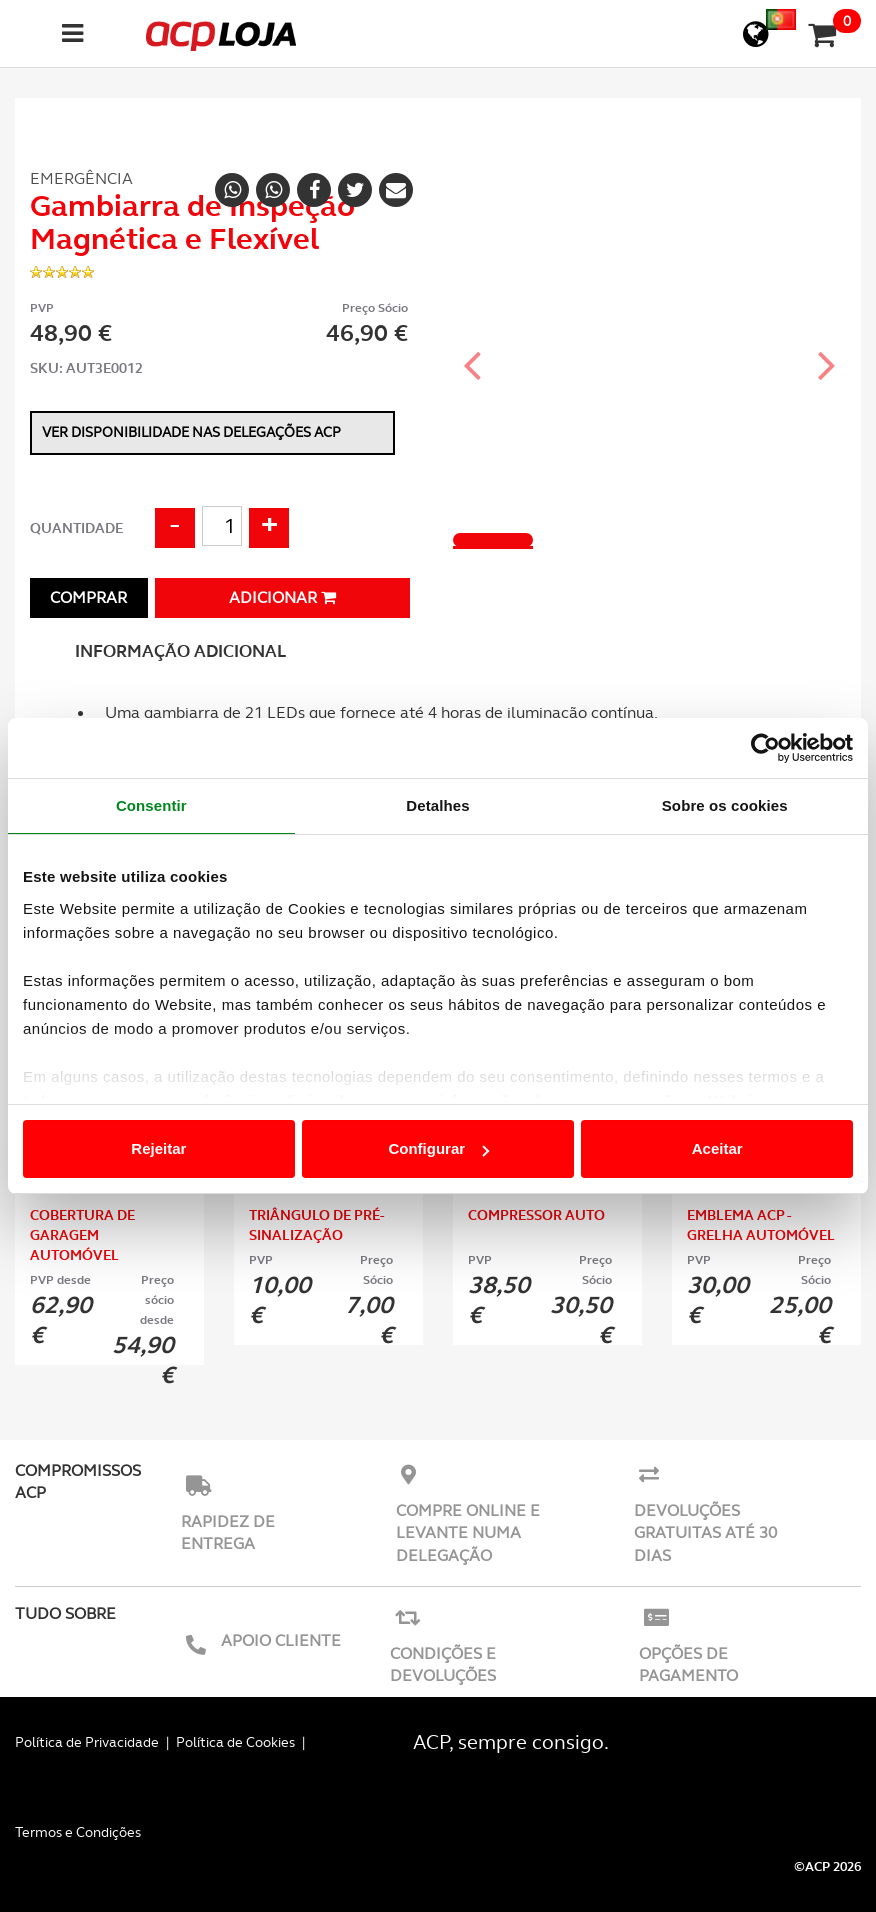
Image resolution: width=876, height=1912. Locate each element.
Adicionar (282, 597)
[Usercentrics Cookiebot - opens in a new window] (765, 748)
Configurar (438, 1148)
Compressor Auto (536, 1215)
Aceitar (717, 1148)
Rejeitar (158, 1148)
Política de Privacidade (87, 1742)
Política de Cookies (235, 1742)
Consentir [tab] (151, 805)
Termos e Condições (78, 1832)
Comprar (88, 597)
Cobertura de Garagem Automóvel (82, 1235)
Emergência (81, 178)
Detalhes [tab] (437, 805)
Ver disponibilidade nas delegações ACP (191, 432)
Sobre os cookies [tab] (725, 805)
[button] (473, 347)
